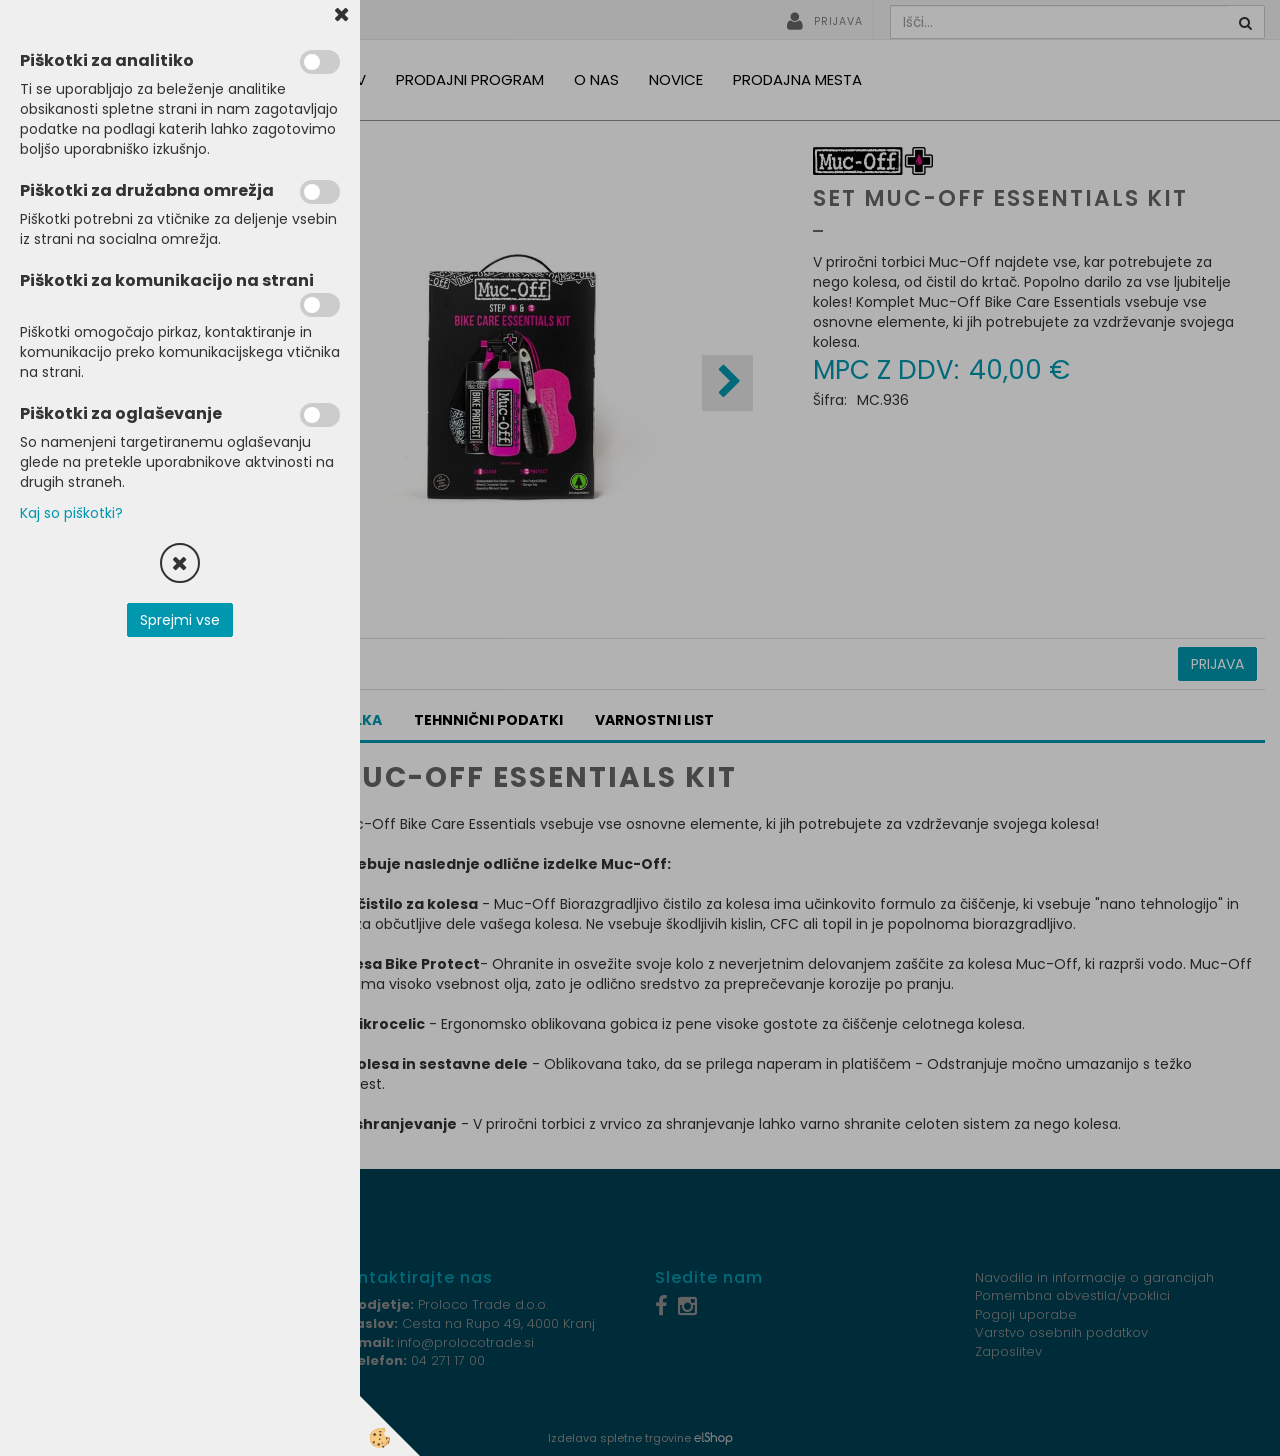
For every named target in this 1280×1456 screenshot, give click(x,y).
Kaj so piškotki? (71, 513)
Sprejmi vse (180, 620)
